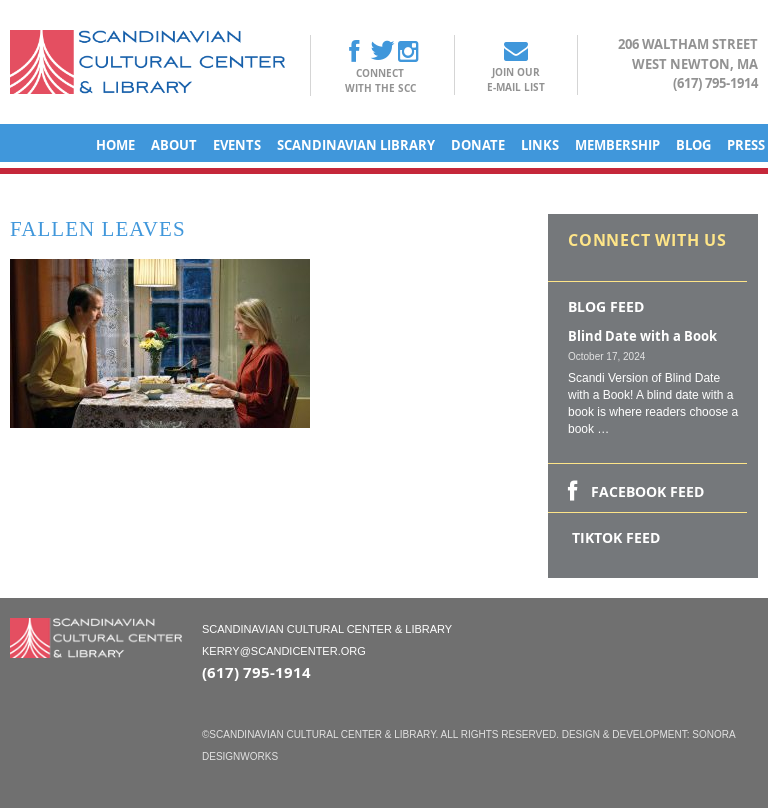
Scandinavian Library (356, 145)
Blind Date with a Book (642, 336)
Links (540, 145)
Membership (617, 145)
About (174, 145)
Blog (693, 145)
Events (237, 145)
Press (746, 145)
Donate (478, 145)
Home (115, 145)
